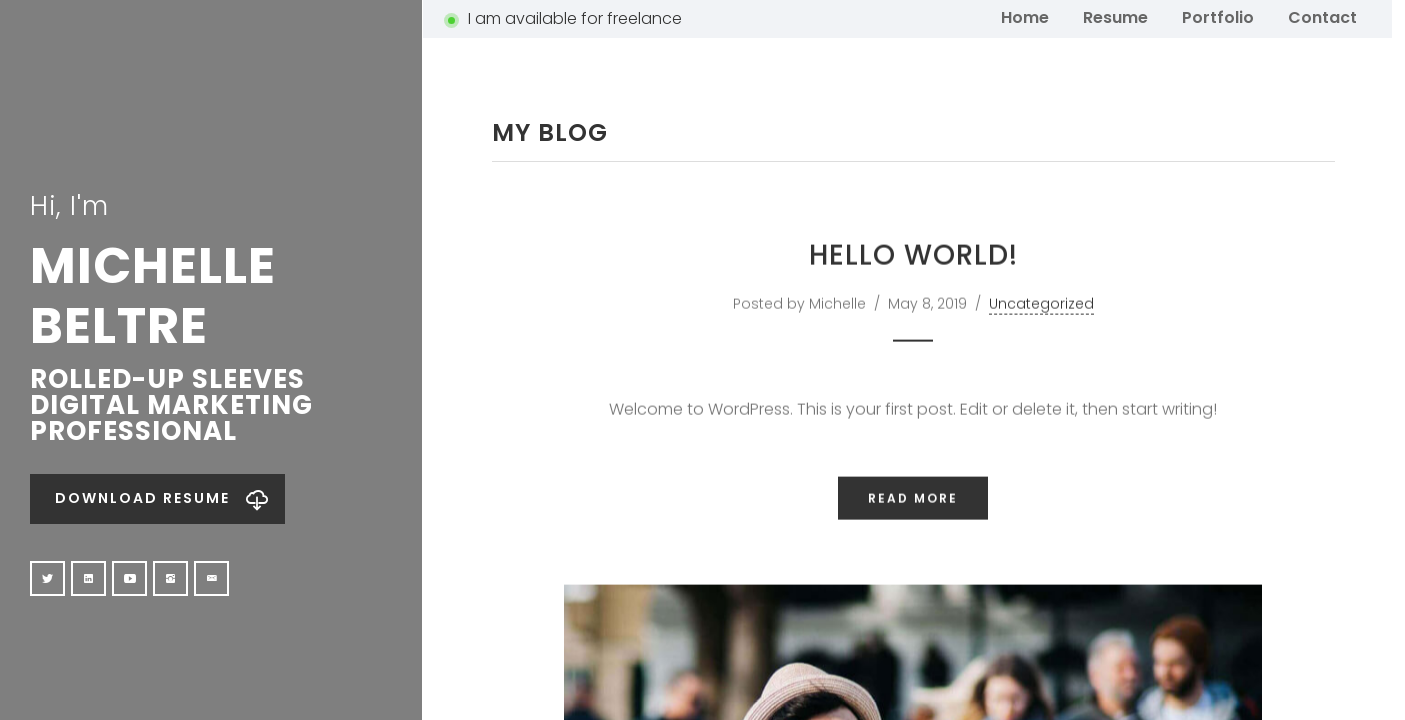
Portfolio (1218, 16)
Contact (1322, 16)
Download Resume (142, 498)
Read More (913, 552)
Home (1025, 16)
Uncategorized (1041, 358)
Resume (1115, 16)
